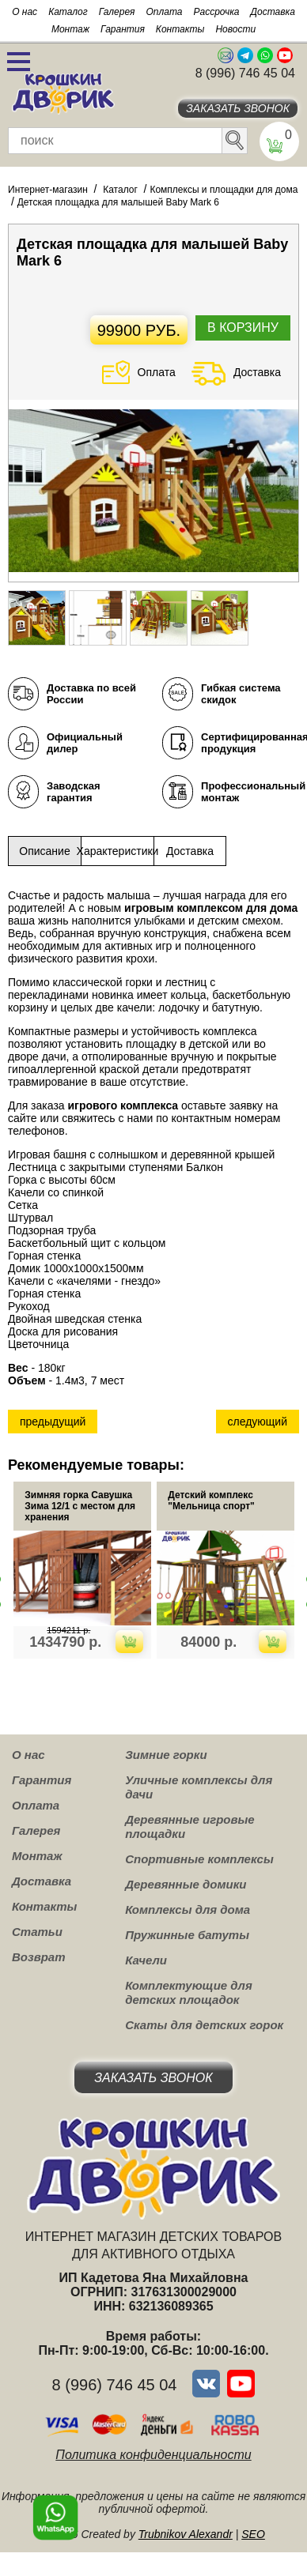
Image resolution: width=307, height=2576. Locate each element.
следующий (257, 1421)
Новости (235, 29)
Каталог (68, 11)
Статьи (37, 1931)
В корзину (243, 327)
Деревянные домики (185, 1884)
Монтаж (70, 29)
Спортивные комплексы (199, 1859)
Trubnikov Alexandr (185, 2534)
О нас (24, 11)
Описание (44, 851)
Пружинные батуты (187, 1934)
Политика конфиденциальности (153, 2454)
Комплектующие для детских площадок (188, 1992)
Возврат (39, 1957)
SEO (253, 2534)
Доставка (273, 11)
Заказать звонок (238, 108)
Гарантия (122, 29)
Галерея (117, 11)
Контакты (180, 29)
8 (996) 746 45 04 (245, 73)
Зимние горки (166, 1754)
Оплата (164, 11)
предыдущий (52, 1421)
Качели (146, 1960)
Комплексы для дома (187, 1909)
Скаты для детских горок (204, 2025)
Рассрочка (217, 11)
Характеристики (117, 851)
